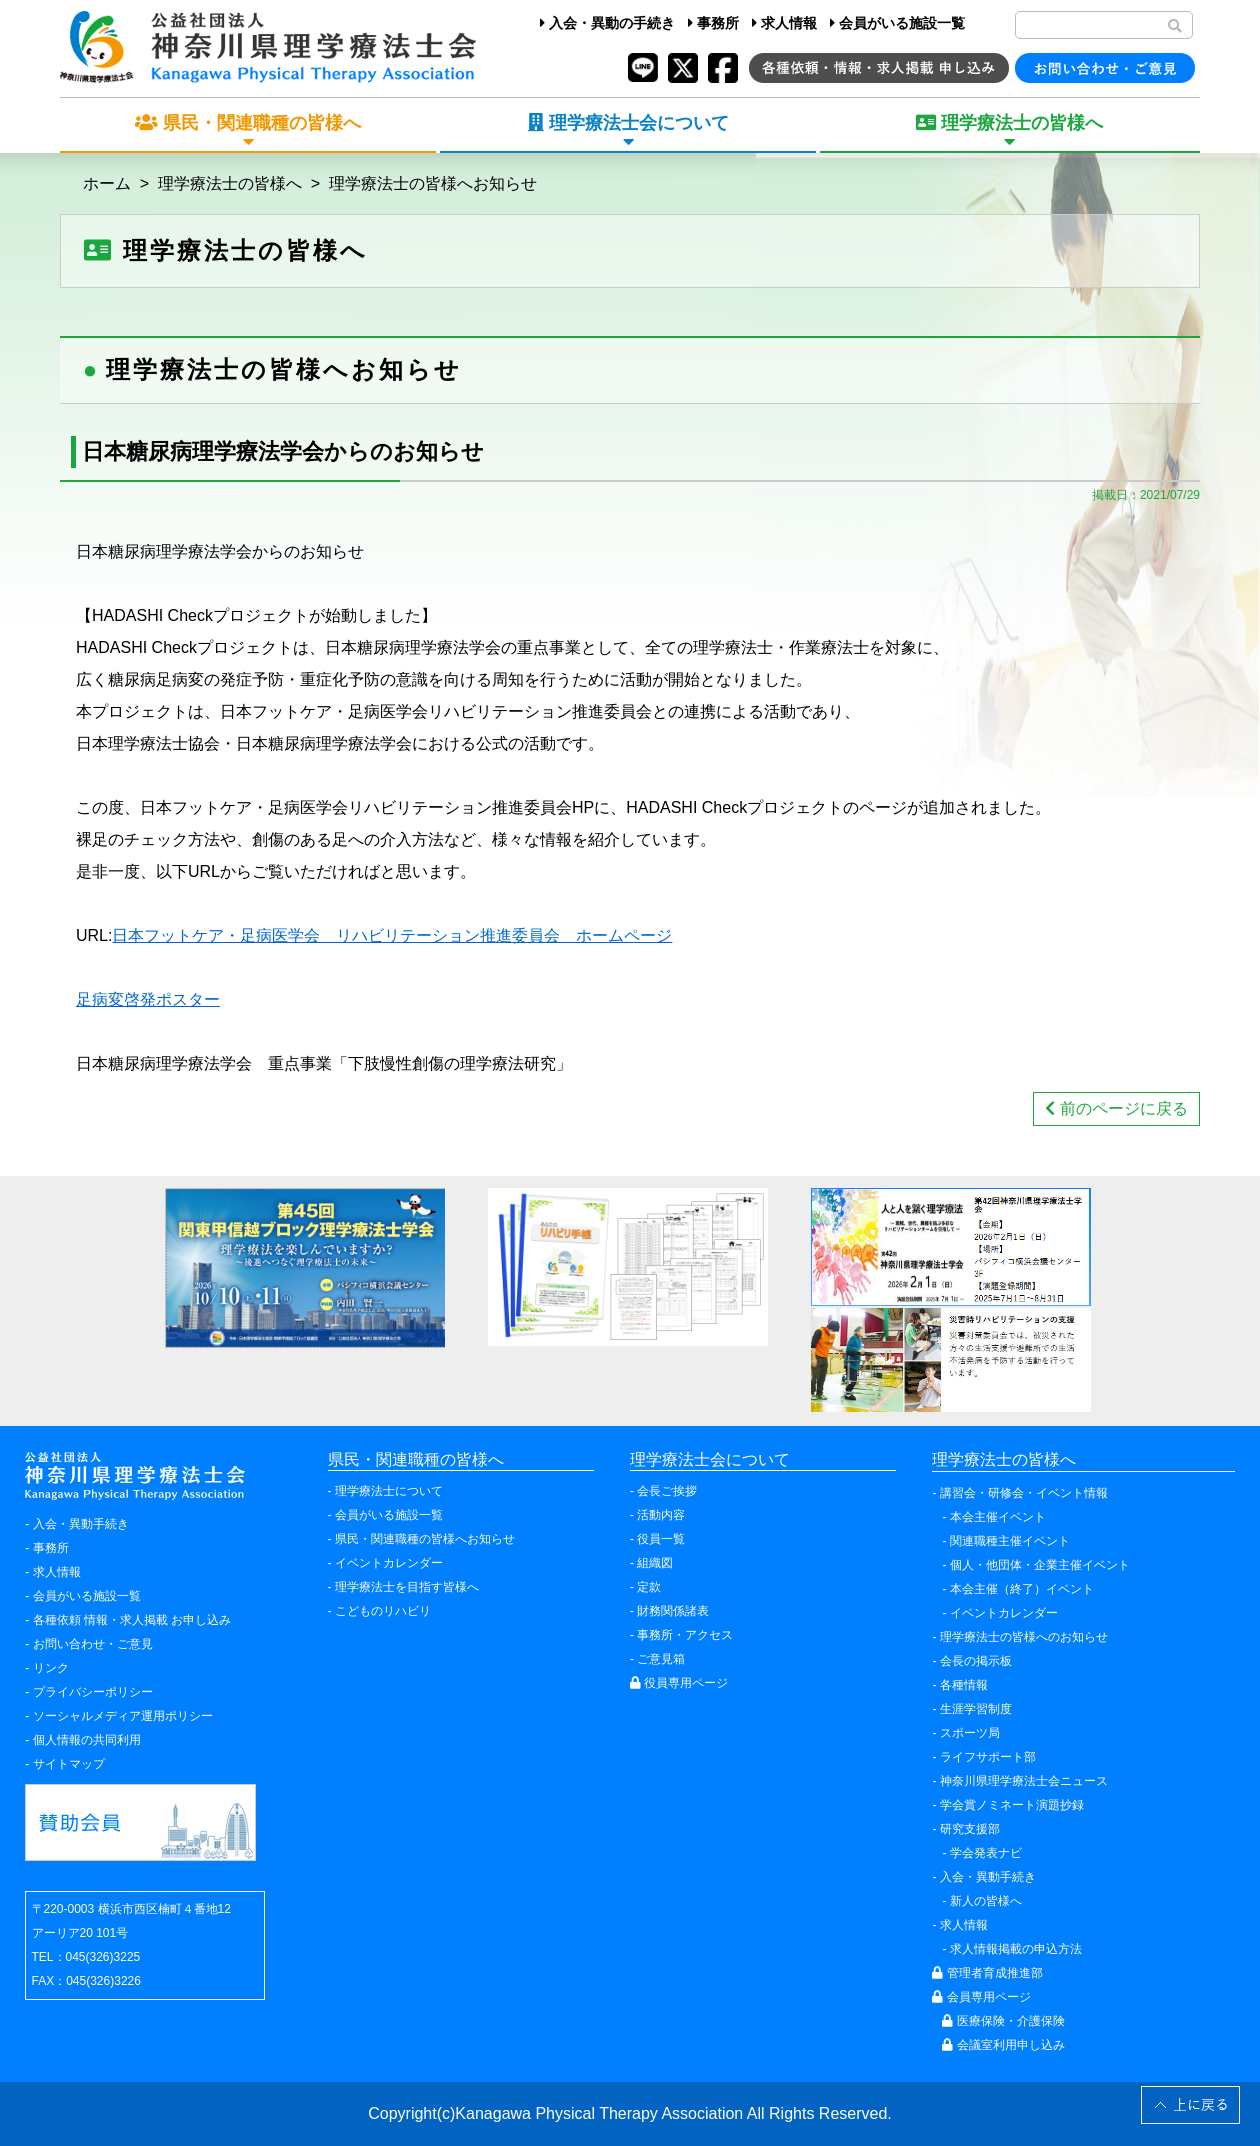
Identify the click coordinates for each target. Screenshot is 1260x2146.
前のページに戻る (1116, 1108)
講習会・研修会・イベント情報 (1024, 1493)
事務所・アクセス (685, 1635)
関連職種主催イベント (1010, 1541)
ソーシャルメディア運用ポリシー (123, 1716)
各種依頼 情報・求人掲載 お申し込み (132, 1620)
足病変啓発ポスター (148, 999)
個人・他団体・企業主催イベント (1040, 1565)
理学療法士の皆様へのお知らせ (1024, 1637)
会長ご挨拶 (667, 1491)
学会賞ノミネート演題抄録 (1012, 1805)
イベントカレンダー (389, 1563)
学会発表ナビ (986, 1853)
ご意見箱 (661, 1659)
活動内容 (661, 1515)
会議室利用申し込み (1003, 2045)
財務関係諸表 (673, 1611)
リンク (51, 1668)
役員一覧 (661, 1539)
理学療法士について (389, 1491)
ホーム (107, 183)
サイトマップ (69, 1764)
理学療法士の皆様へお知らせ (433, 183)
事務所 (713, 23)
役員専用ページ (679, 1683)
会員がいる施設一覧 (897, 23)
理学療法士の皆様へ (230, 183)
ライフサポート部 (988, 1757)
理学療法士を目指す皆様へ (407, 1587)
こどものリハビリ (383, 1611)
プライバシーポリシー (93, 1692)
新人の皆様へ (986, 1901)
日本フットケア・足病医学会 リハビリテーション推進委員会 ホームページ (392, 935)
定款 (649, 1587)
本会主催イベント (998, 1517)
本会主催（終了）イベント (1022, 1589)
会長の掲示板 (976, 1661)
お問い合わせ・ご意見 (93, 1644)
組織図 (655, 1563)
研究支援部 (970, 1829)
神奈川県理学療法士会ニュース (1024, 1781)
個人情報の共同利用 (87, 1740)
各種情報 (964, 1685)
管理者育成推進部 (987, 1973)
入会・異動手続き (81, 1524)
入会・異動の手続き (607, 23)
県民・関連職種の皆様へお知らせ (425, 1539)
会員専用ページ (981, 1997)
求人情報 (784, 23)
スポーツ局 (970, 1733)
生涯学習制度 (976, 1709)
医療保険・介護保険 (1003, 2021)
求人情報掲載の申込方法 (1016, 1949)
